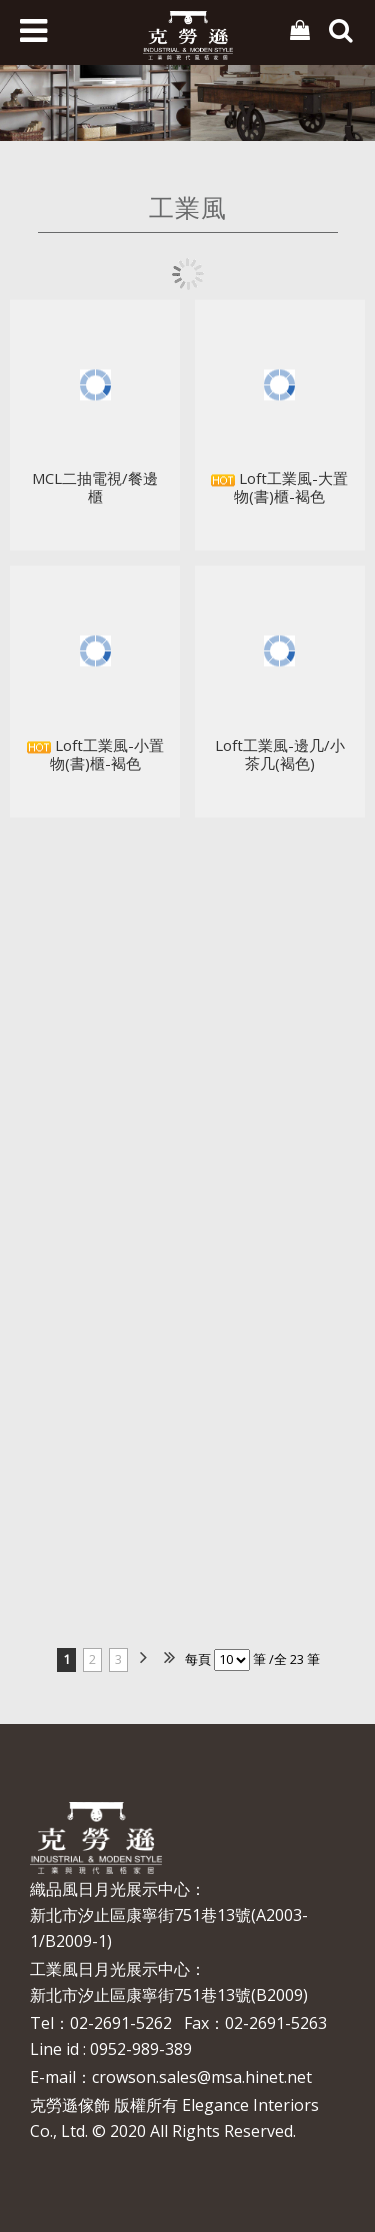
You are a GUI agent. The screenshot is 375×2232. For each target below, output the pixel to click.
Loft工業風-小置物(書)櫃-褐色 (95, 757)
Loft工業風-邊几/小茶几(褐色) (280, 757)
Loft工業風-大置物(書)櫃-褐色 (279, 491)
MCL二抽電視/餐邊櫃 (95, 491)
